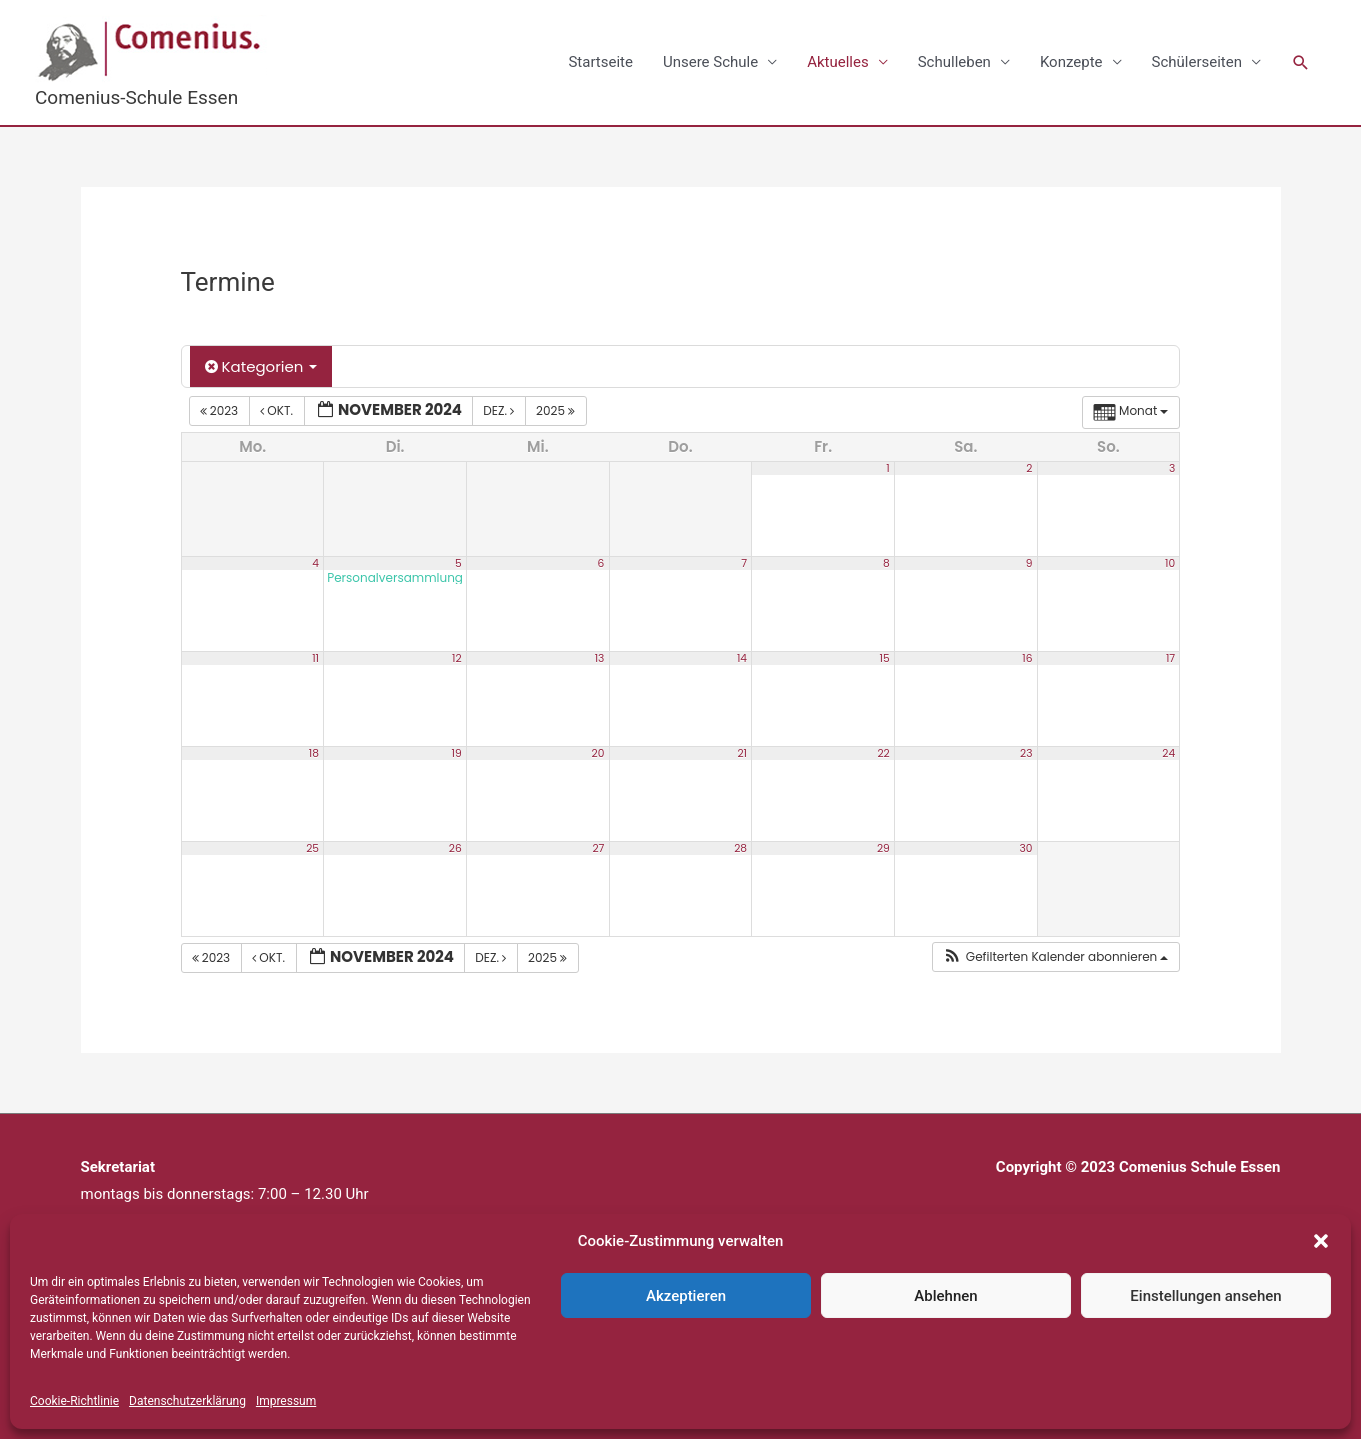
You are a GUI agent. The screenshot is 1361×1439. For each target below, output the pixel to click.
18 (314, 752)
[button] (1321, 1241)
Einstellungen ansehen (1205, 1296)
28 (740, 847)
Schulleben (954, 62)
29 (883, 847)
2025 (557, 410)
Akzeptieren (686, 1296)
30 (1025, 847)
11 (315, 657)
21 (742, 752)
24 (1168, 752)
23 (1026, 752)
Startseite (600, 62)
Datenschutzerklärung (187, 1401)
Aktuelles (838, 62)
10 (1170, 562)
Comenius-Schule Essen (136, 97)
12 (457, 657)
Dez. (500, 410)
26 (455, 847)
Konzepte (1071, 62)
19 (457, 752)
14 (742, 657)
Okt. (278, 410)
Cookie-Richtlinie (74, 1401)
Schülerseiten (1197, 62)
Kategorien (261, 366)
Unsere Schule (710, 62)
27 (598, 847)
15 (885, 657)
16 (1027, 657)
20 (598, 752)
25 (312, 847)
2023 (221, 410)
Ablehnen (945, 1296)
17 (1170, 657)
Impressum (286, 1401)
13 (600, 657)
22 (883, 752)
